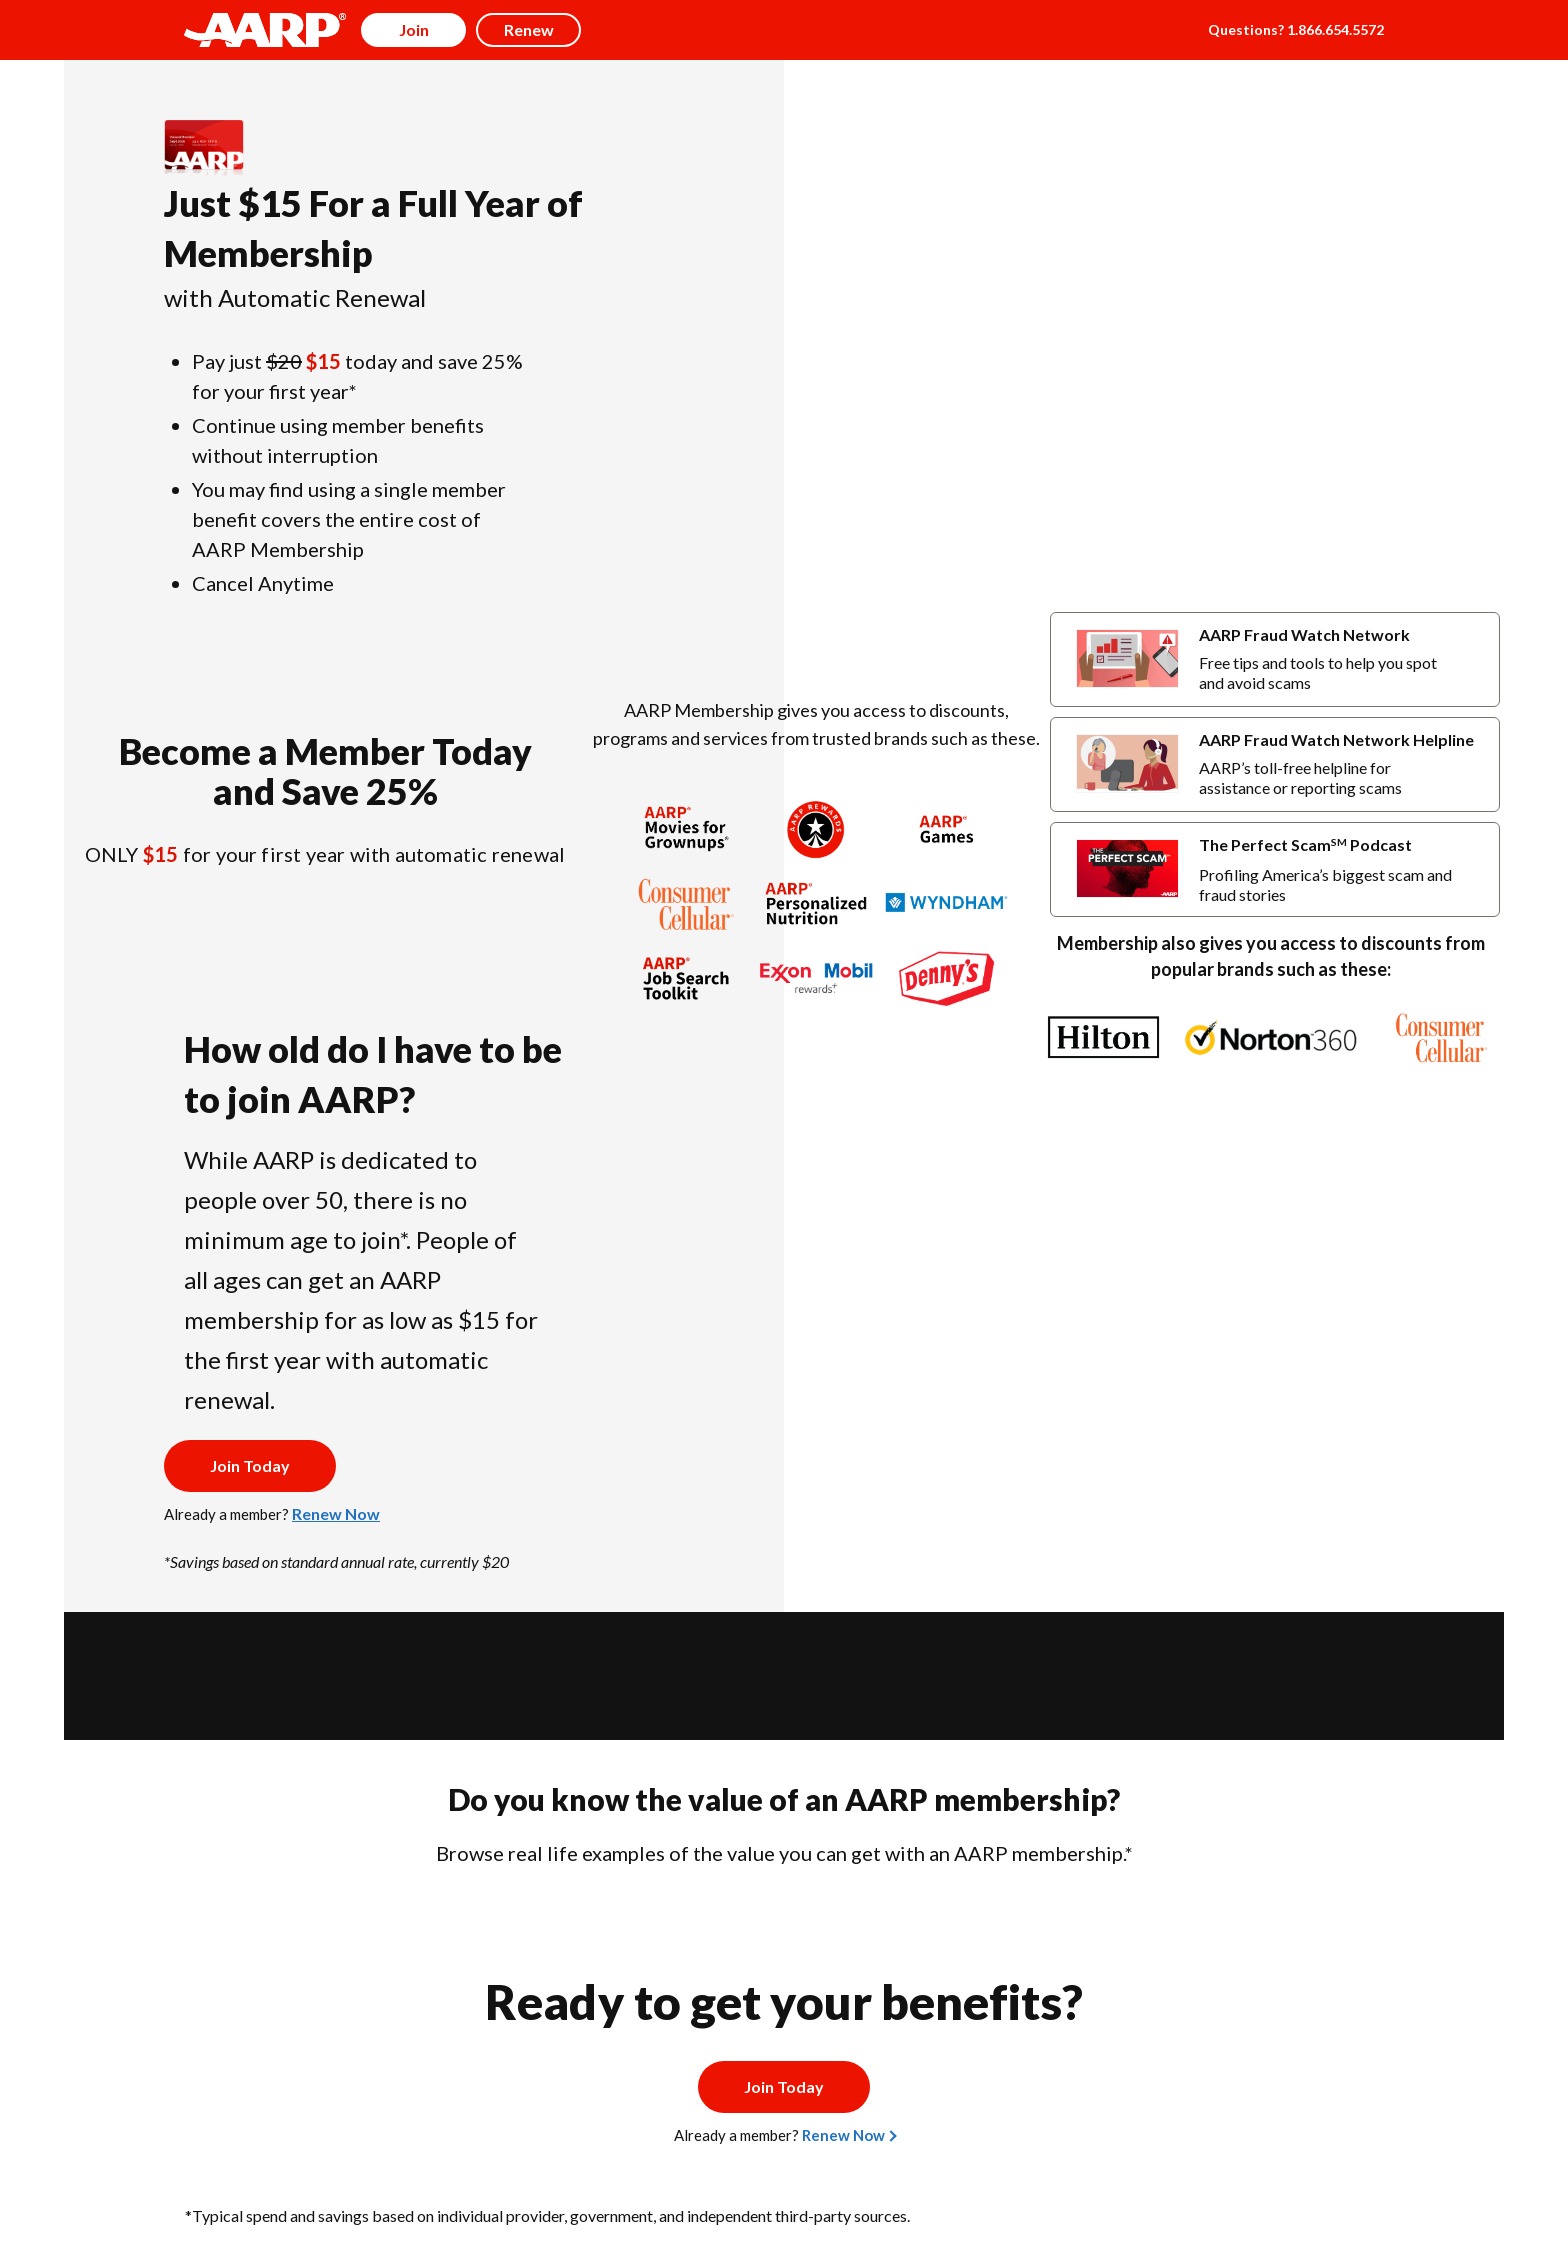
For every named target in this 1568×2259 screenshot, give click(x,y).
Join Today (250, 1465)
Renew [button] (529, 29)
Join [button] (414, 29)
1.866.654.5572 (1335, 29)
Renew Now (336, 1513)
